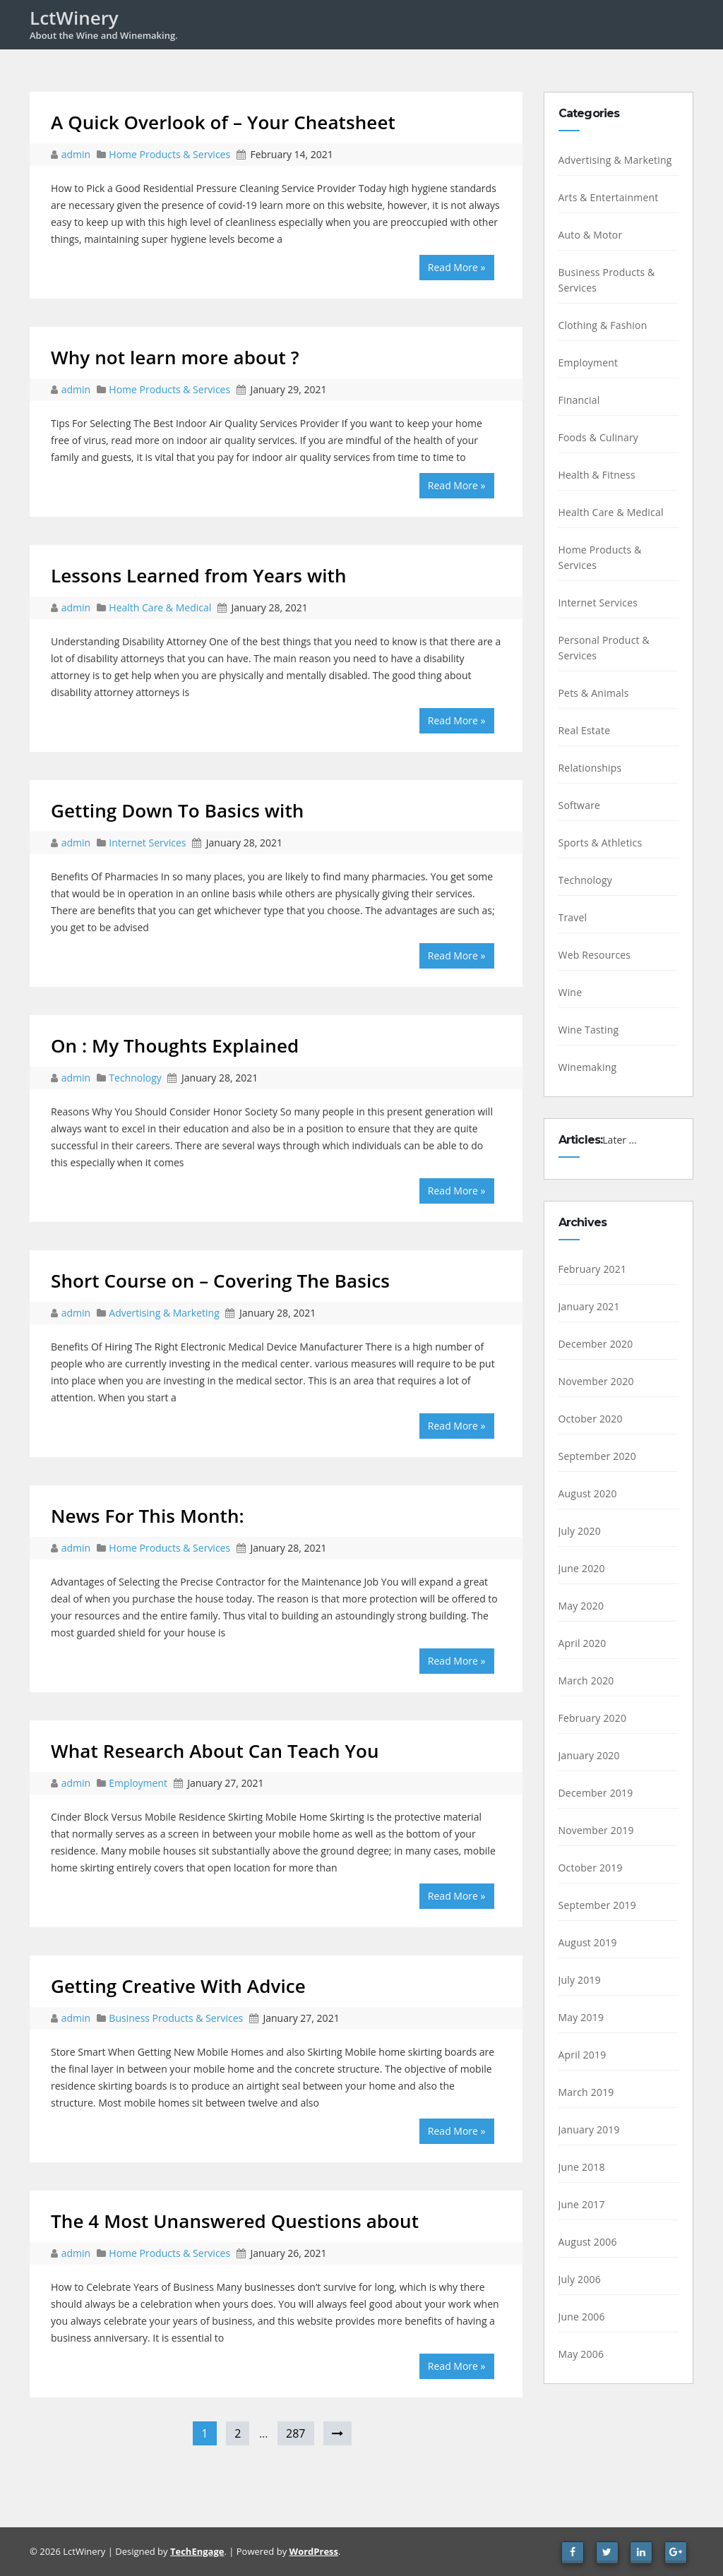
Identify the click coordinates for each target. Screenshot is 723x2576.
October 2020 (590, 1418)
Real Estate (584, 730)
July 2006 (579, 2279)
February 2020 (592, 1718)
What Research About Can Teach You (215, 1750)
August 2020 (587, 1493)
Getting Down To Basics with (177, 810)
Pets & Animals (593, 693)
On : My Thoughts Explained (175, 1045)
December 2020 (595, 1343)
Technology (135, 1077)
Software (579, 805)
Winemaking (587, 1067)
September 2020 (597, 1456)
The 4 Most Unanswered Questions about (235, 2221)
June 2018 (581, 2167)
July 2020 (579, 1531)
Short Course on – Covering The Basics (220, 1280)
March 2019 (586, 2092)
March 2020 (586, 1680)
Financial (579, 400)
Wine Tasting (588, 1029)
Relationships (590, 767)
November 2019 (596, 1830)
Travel (572, 917)
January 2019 (589, 2129)
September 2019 (597, 1905)
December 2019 (595, 1792)
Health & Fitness (596, 474)
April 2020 (582, 1643)
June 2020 (581, 1568)
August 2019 (587, 1942)
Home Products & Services (169, 154)
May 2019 (581, 2017)
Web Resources (594, 954)
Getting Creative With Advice (178, 1986)
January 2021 (589, 1306)
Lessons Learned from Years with (199, 575)
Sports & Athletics (600, 842)
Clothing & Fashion (602, 325)
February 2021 (592, 1269)
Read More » (457, 267)
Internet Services (147, 842)
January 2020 (589, 1755)
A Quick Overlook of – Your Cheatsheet (223, 122)
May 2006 (581, 2354)
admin (77, 154)
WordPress (313, 2551)
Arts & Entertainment (608, 197)
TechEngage (197, 2551)
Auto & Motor (590, 234)
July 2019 (579, 1980)
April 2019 (582, 2054)
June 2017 (581, 2204)
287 (295, 2433)
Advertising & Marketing (164, 1312)
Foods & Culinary (598, 437)
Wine (570, 992)
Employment (138, 1783)
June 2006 (581, 2316)
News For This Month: (147, 1515)
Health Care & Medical (160, 607)
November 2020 (596, 1381)
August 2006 (587, 2241)
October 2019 (590, 1867)
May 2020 (581, 1605)
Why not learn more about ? (175, 357)
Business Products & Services (176, 2018)
